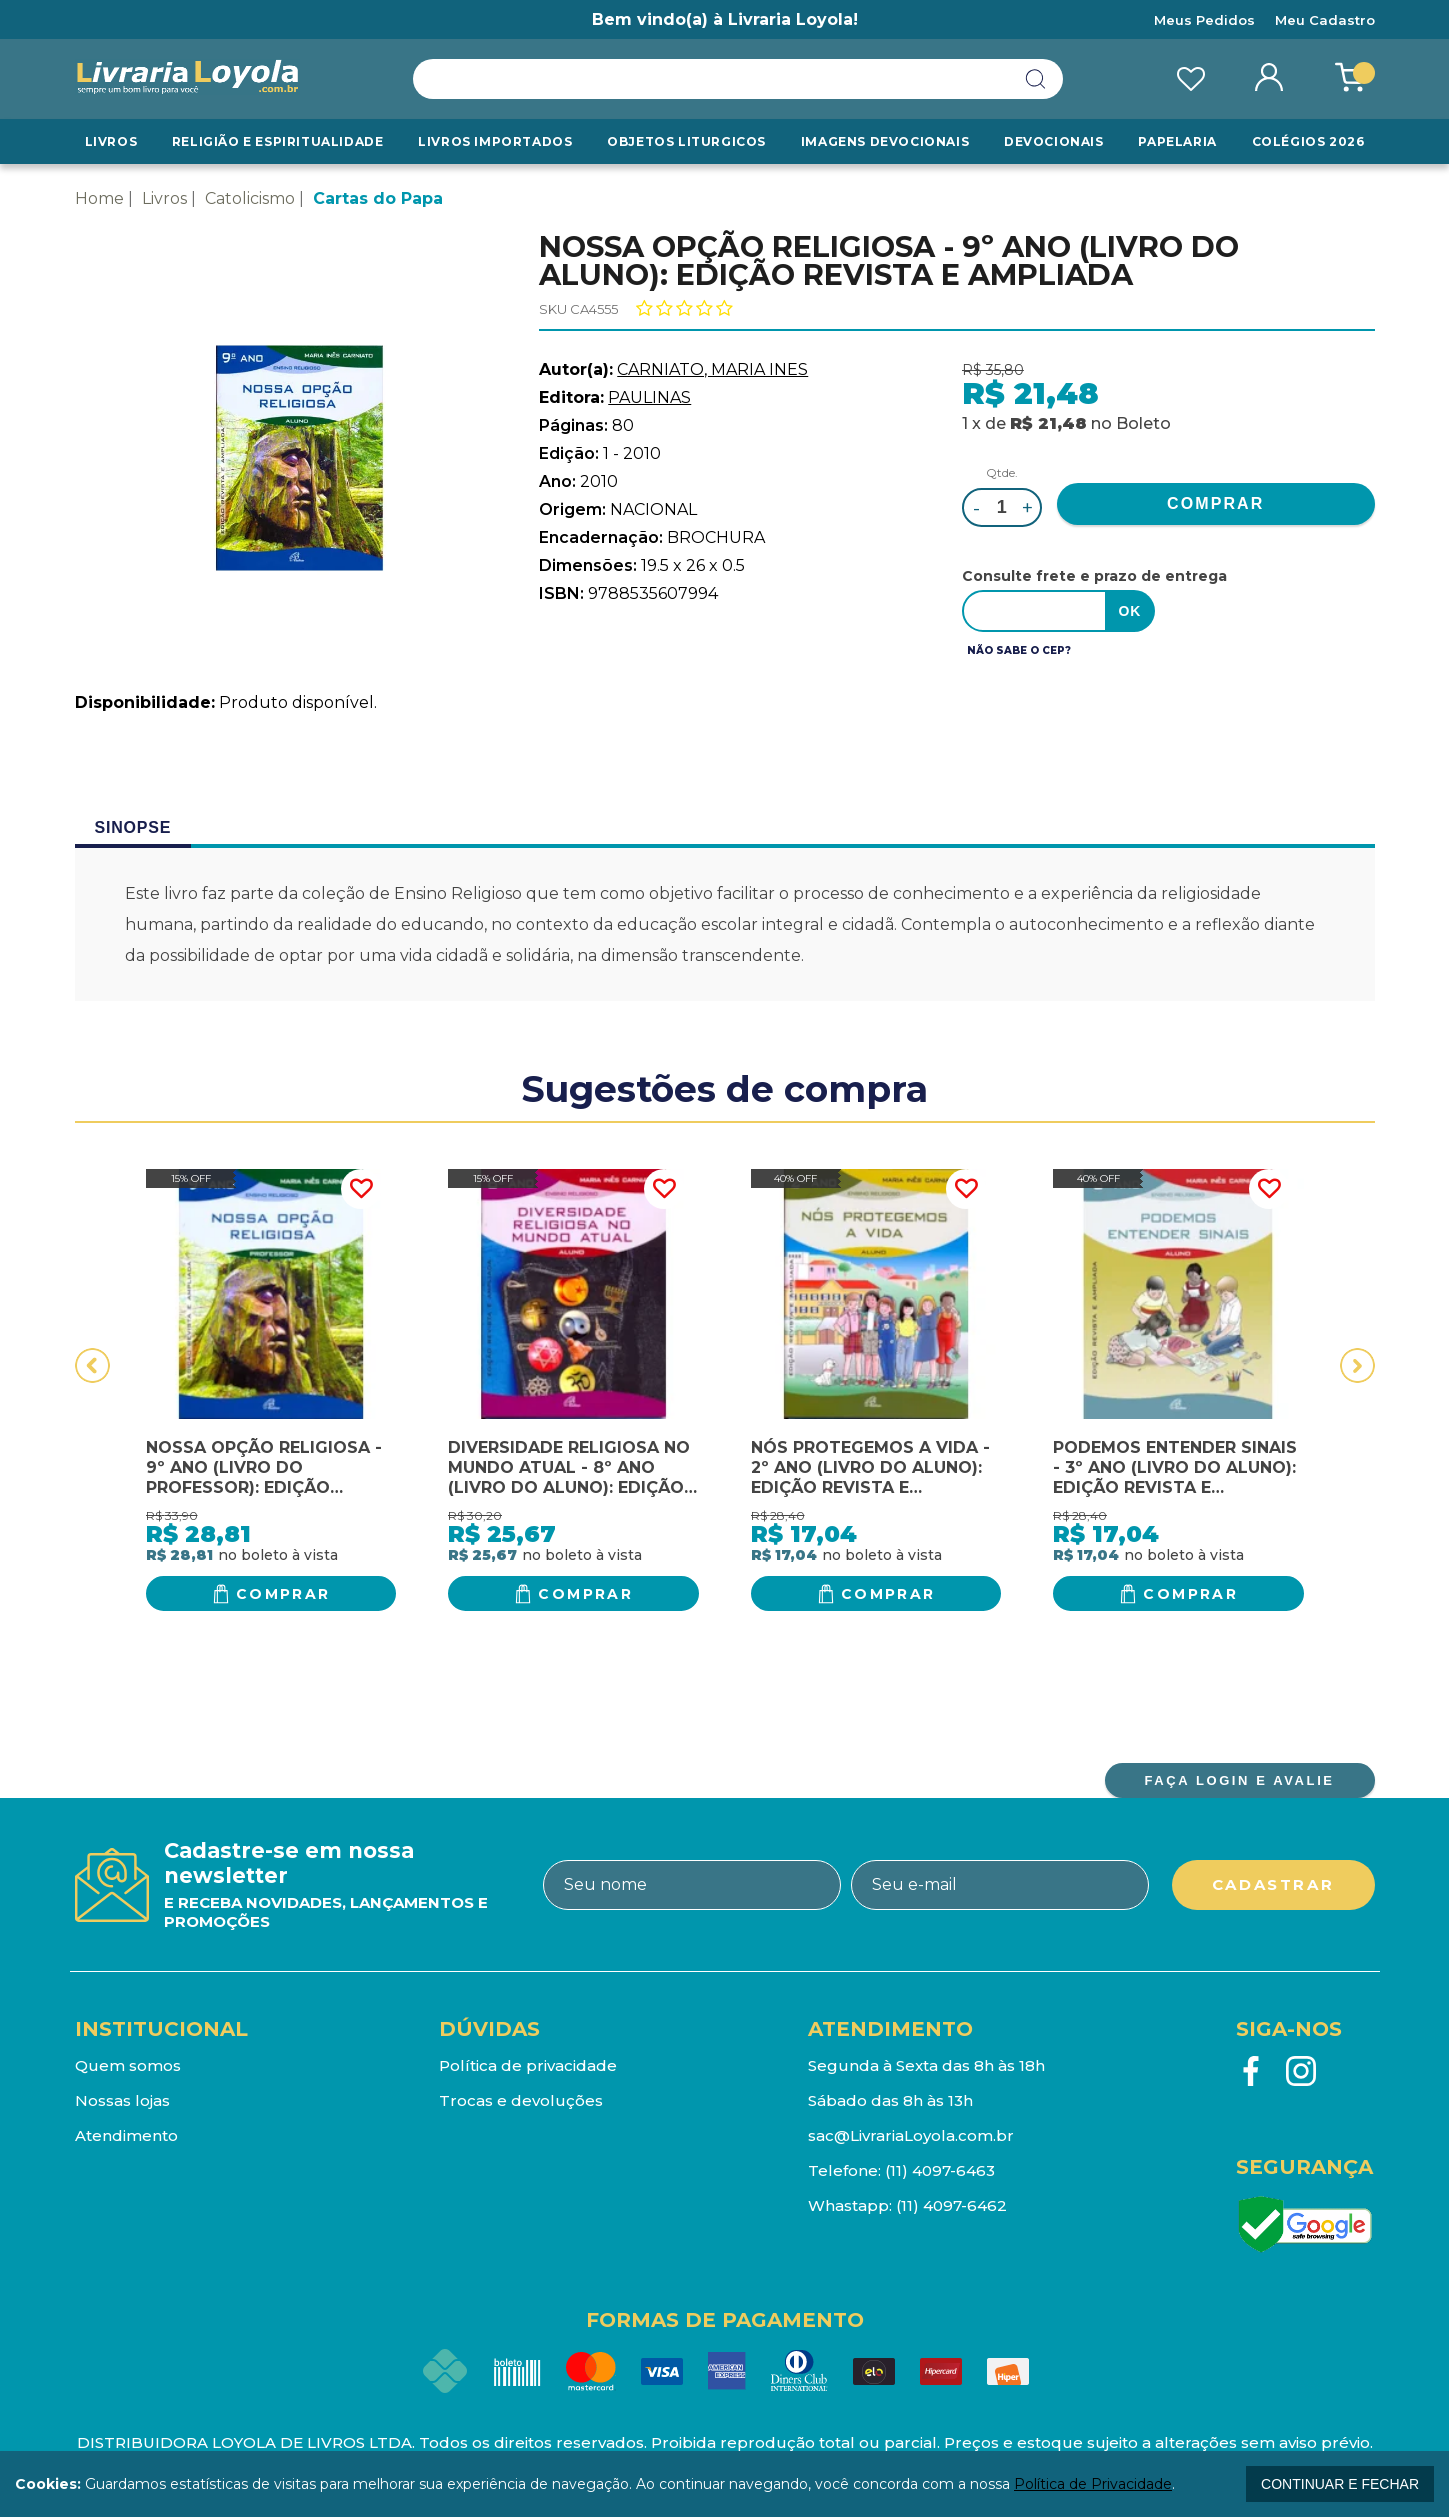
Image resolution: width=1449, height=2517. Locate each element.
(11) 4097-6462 (951, 2205)
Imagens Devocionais (885, 141)
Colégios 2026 (1308, 141)
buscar (1036, 79)
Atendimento (126, 2135)
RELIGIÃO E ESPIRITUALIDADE (278, 141)
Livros (111, 141)
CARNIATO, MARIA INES (712, 369)
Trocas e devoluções (521, 2100)
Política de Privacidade (1093, 2484)
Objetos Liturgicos (686, 141)
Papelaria (1177, 141)
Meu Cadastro (1325, 20)
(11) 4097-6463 (940, 2170)
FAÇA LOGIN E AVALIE (1239, 1780)
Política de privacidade (528, 2065)
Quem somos (128, 2065)
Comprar (283, 1594)
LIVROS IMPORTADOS (495, 141)
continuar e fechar (1340, 2484)
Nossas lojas (122, 2100)
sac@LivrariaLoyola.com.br (911, 2135)
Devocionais (1054, 141)
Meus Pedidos (1204, 20)
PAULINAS (649, 397)
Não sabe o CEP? (1019, 650)
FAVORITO (361, 1189)
